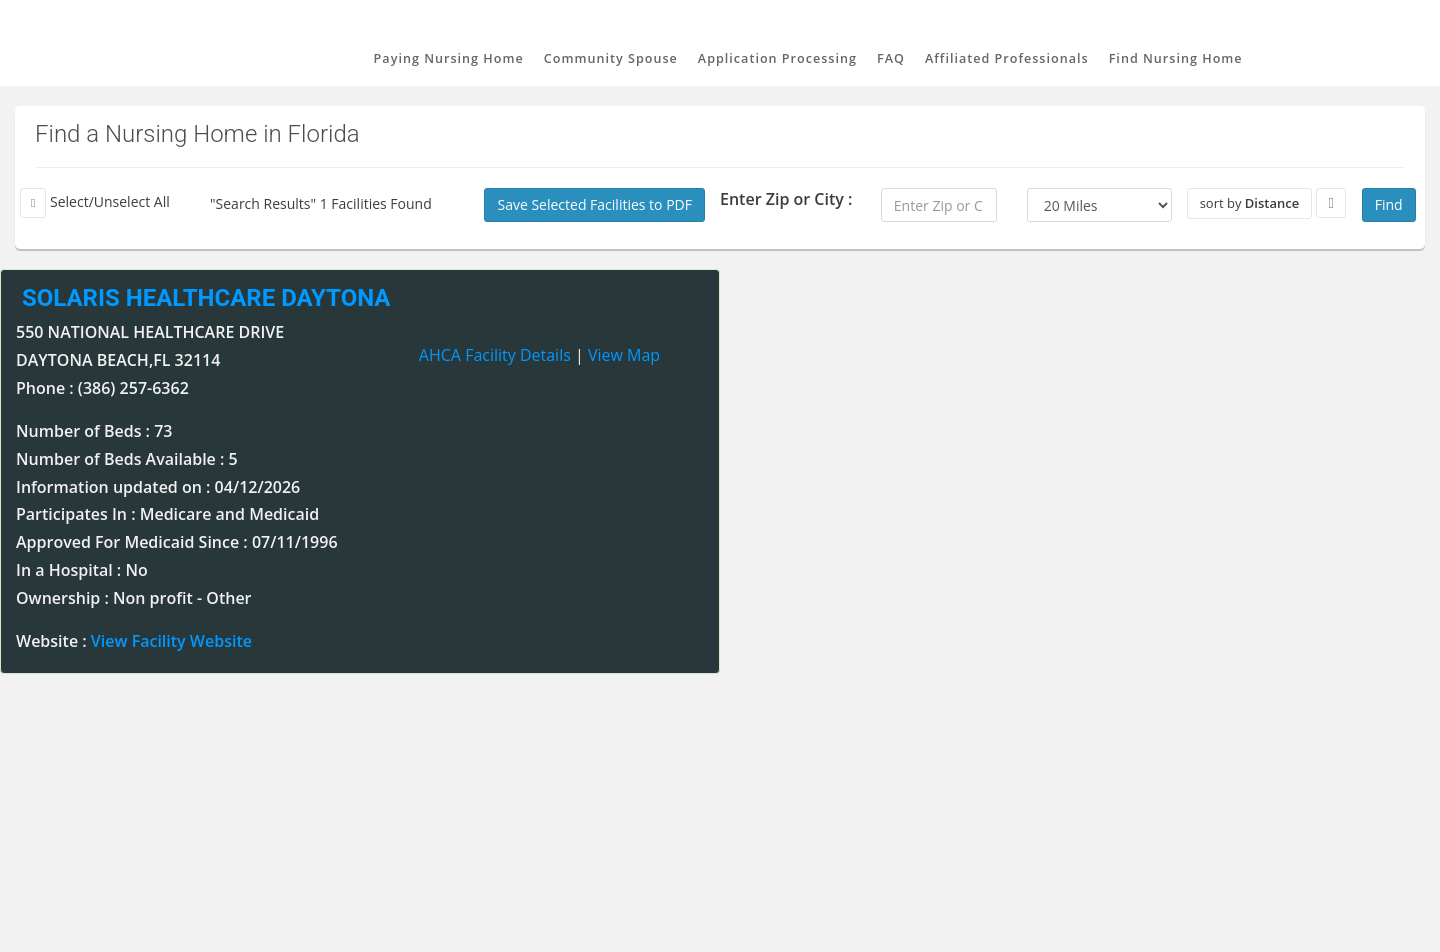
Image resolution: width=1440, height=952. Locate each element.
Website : (134, 641)
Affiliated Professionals (1007, 58)
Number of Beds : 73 (94, 431)
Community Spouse (611, 58)
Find (1389, 204)
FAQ (891, 58)
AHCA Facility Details (495, 355)
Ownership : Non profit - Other (134, 598)
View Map (624, 355)
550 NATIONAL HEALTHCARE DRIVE (150, 332)
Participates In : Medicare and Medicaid (167, 514)
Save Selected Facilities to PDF (594, 204)
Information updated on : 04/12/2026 (158, 487)
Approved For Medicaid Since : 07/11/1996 (177, 542)
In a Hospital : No (82, 570)
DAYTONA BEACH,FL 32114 (118, 360)
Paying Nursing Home (449, 58)
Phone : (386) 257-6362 (102, 388)
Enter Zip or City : (786, 199)
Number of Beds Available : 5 (127, 459)
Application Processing (777, 58)
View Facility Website (171, 641)
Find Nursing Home (1176, 58)
